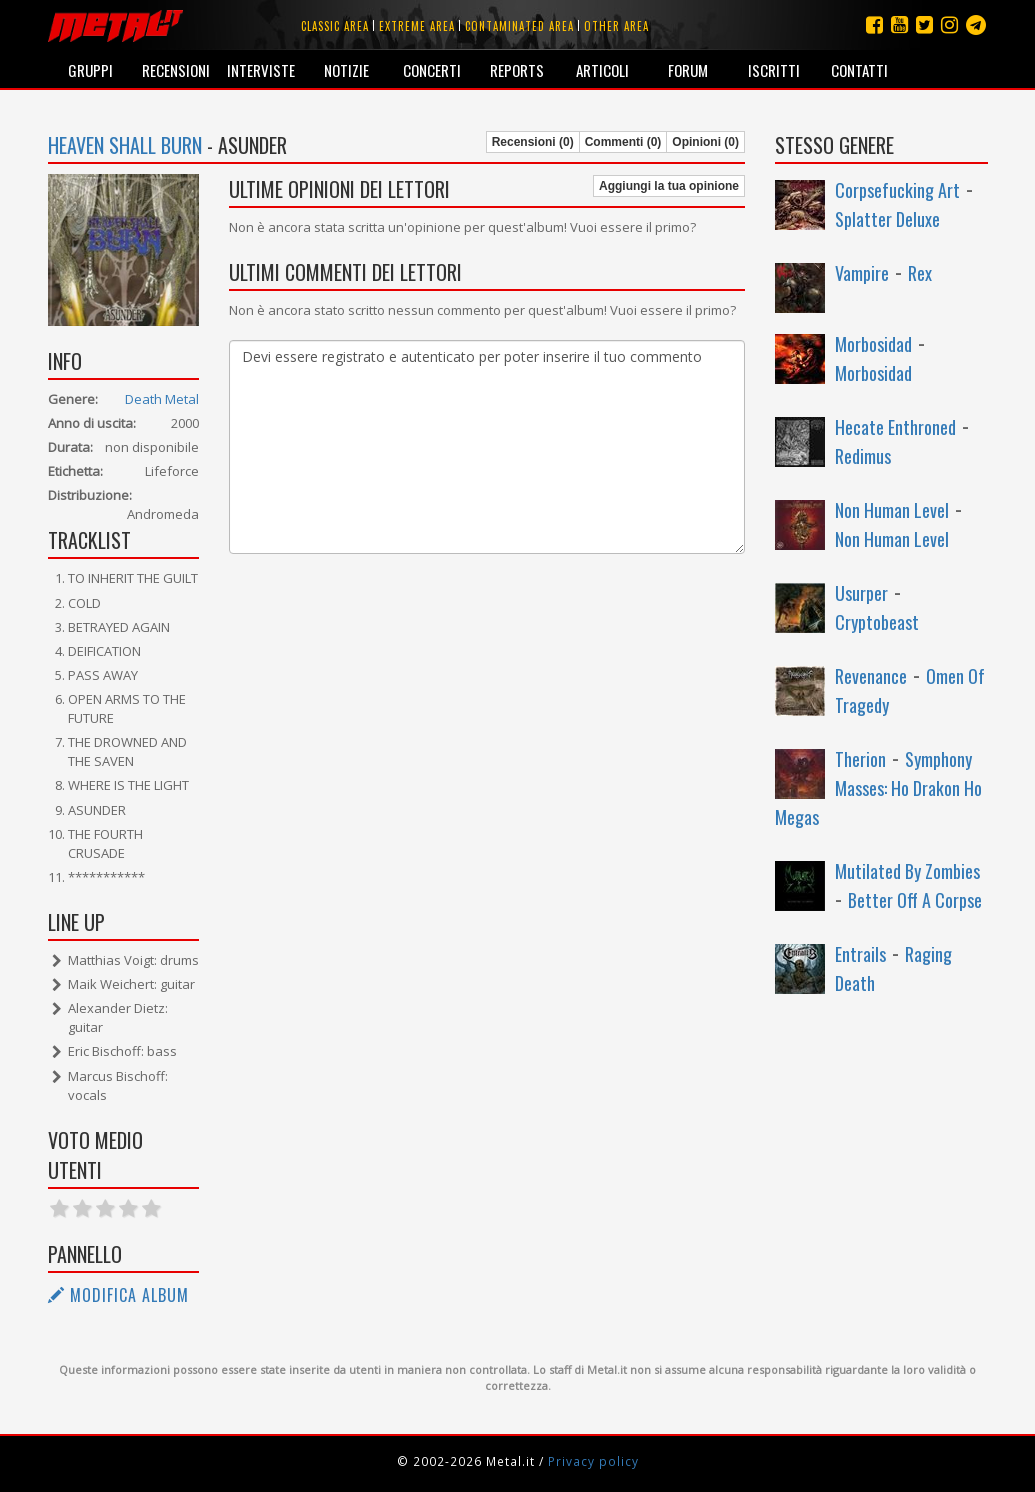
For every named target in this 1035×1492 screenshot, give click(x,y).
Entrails (860, 954)
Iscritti (774, 70)
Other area (616, 26)
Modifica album (118, 1295)
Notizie (346, 70)
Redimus (863, 456)
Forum (688, 70)
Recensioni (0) (533, 142)
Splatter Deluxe (887, 219)
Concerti (432, 70)
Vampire (862, 273)
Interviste (261, 70)
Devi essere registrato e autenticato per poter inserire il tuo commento (487, 447)
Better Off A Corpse (915, 900)
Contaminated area (519, 26)
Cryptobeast (877, 622)
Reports (517, 70)
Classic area (335, 26)
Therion (860, 759)
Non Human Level (892, 510)
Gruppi (90, 70)
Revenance (871, 676)
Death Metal (162, 399)
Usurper (861, 593)
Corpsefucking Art (897, 190)
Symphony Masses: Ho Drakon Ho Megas (878, 788)
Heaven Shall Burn (125, 145)
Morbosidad (873, 344)
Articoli (602, 70)
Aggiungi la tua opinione (669, 186)
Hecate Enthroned (895, 427)
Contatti (859, 70)
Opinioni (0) (705, 142)
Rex (920, 273)
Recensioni (176, 70)
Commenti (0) (623, 142)
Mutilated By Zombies (907, 871)
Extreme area (417, 26)
